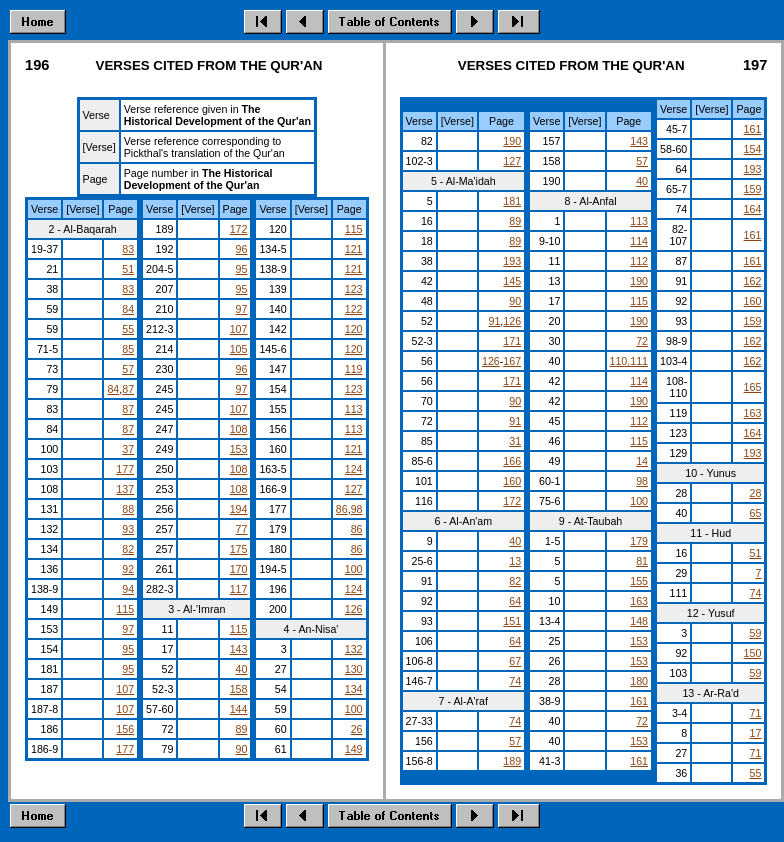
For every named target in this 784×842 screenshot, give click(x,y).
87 (128, 389)
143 (239, 649)
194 (239, 509)
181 (512, 201)
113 (354, 409)
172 (239, 229)
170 (239, 569)
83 (128, 249)
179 (639, 541)
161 (639, 701)
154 (753, 149)
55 (128, 329)
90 (242, 749)
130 (354, 669)
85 (128, 349)
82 (128, 549)
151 (512, 621)
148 (639, 621)
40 (242, 669)
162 (753, 281)
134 (354, 689)
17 (755, 733)
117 (239, 589)
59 (755, 633)
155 (639, 581)
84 (128, 309)
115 (125, 609)
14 (642, 461)
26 (357, 729)
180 (639, 681)
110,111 (629, 361)
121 (354, 249)
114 (639, 241)
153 (239, 449)
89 (242, 729)
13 (515, 561)
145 (512, 281)
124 (354, 469)
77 (242, 529)
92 (128, 569)
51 (128, 269)
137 (125, 489)
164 (753, 209)
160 (512, 481)
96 (242, 249)
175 (239, 549)
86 (342, 509)
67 (515, 661)
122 (354, 309)
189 (512, 761)
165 (753, 387)
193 (512, 261)
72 (642, 341)
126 (354, 609)
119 (354, 369)
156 (125, 729)
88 (128, 509)
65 (755, 513)
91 (494, 321)
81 (642, 561)
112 (639, 261)
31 (515, 441)
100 (354, 569)
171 (512, 341)
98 (357, 509)
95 (128, 649)
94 (128, 589)
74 (515, 681)
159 (753, 189)
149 (354, 749)
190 (512, 141)
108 (239, 429)
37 (128, 449)
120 (354, 329)
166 (512, 461)
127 (354, 489)
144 (239, 709)
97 (128, 629)
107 (125, 689)
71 (755, 713)
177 (125, 469)
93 (128, 529)
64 (515, 601)
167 (512, 361)
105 (239, 349)
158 (239, 689)
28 (755, 493)
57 (128, 369)
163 (639, 601)
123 (354, 289)
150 (753, 653)
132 (354, 649)
